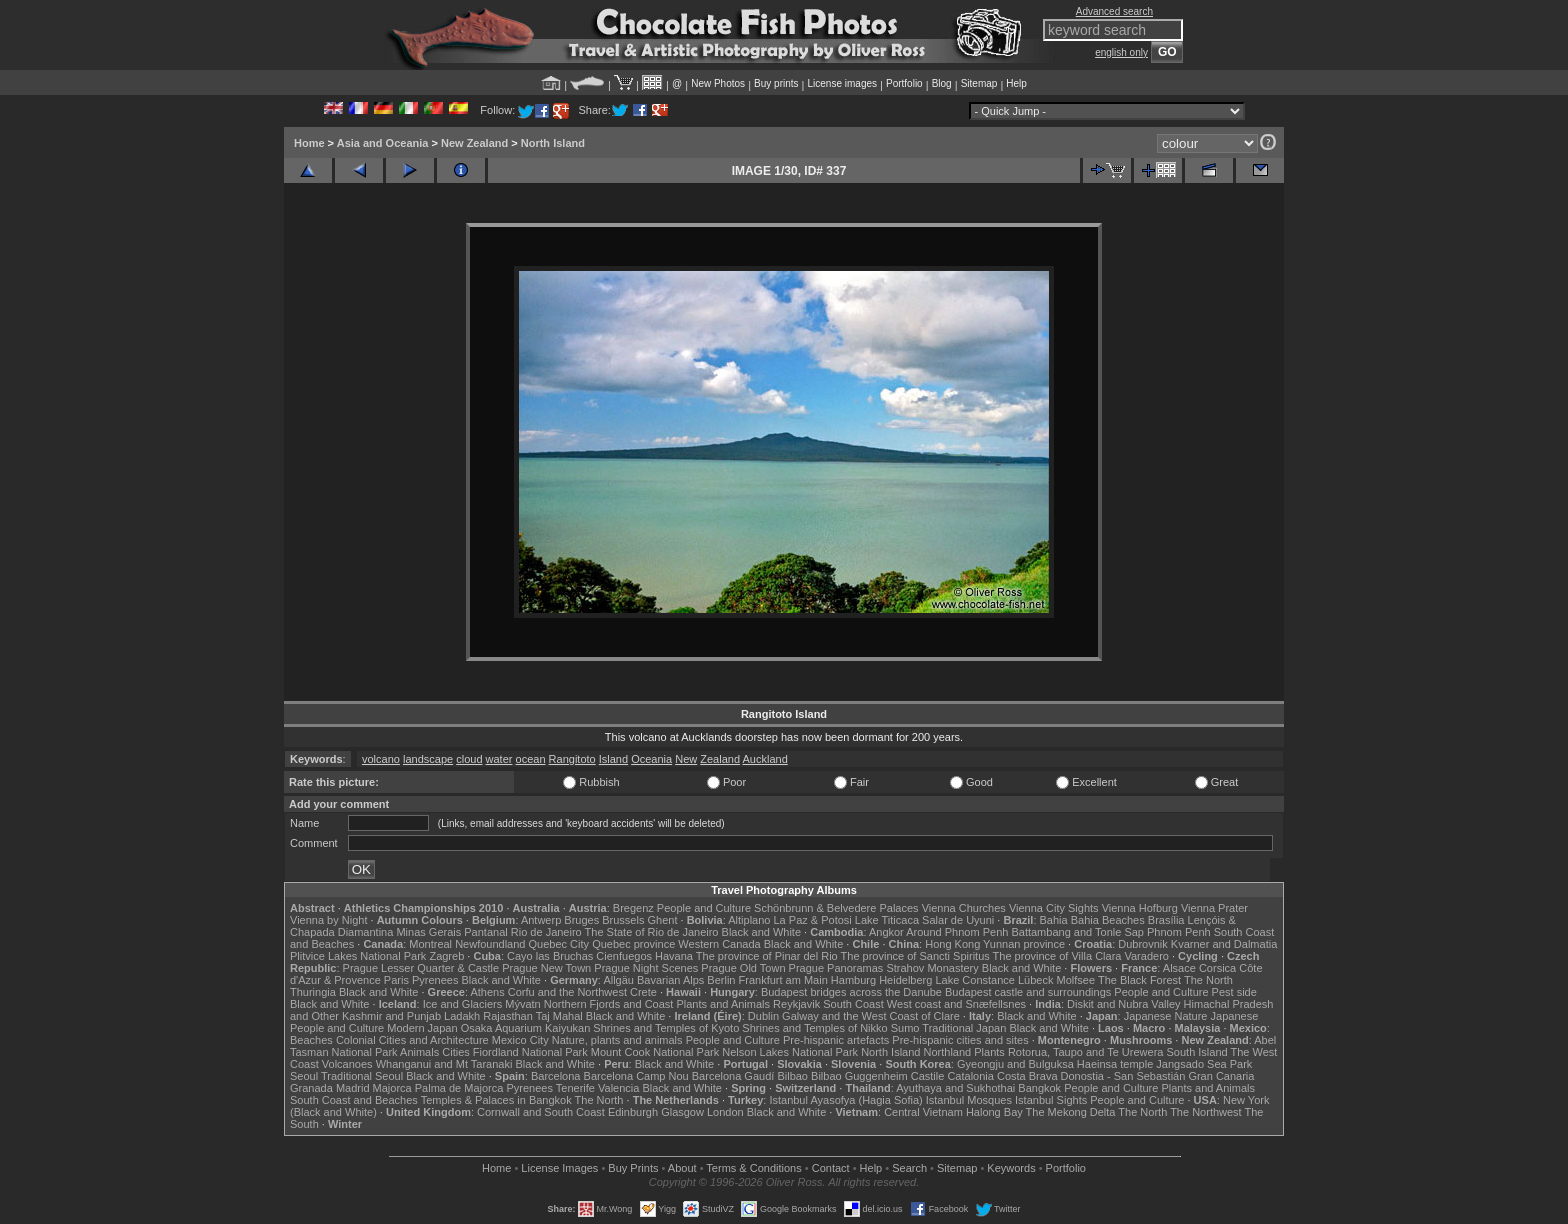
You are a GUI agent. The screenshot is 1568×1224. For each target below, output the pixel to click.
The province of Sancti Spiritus (915, 956)
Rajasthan (508, 1016)
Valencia (618, 1088)
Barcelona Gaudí (733, 1076)
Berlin (721, 980)
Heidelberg (905, 980)
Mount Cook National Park (655, 1052)
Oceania (651, 759)
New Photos (718, 83)
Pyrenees (435, 980)
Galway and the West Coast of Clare (871, 1016)
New (686, 759)
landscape (428, 759)
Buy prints (776, 83)
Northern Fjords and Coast (609, 1004)
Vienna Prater (1214, 908)
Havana (674, 956)
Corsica (1217, 968)
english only (1121, 52)
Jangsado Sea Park (1204, 1064)
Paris (396, 980)
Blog (942, 83)
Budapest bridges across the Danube (851, 992)
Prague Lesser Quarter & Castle (421, 968)
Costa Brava (1027, 1076)
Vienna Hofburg (1140, 908)
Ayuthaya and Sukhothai (955, 1088)
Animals (419, 1052)
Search (909, 1168)
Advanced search (1114, 11)
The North (1208, 980)
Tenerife (575, 1088)
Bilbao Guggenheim (859, 1076)
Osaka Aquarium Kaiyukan (526, 1028)
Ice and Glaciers (462, 1004)
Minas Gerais (428, 932)
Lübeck (1035, 980)
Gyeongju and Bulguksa (1015, 1064)
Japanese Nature (1166, 1016)
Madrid (353, 1088)
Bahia (1054, 920)
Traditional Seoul (362, 1076)
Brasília (1166, 920)
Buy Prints (633, 1168)
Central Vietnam (923, 1112)
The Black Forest (1139, 980)
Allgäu (618, 980)
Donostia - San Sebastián (1123, 1076)
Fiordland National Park (530, 1052)
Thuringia (313, 992)
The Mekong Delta (1071, 1112)
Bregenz (633, 908)
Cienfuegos (624, 956)
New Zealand (474, 143)
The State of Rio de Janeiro (652, 932)
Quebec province (633, 944)
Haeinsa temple (1115, 1064)
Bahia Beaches (1108, 920)
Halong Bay (994, 1112)
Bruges (581, 920)
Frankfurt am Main (783, 980)
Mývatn (522, 1004)
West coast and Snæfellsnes (956, 1004)
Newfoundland (490, 944)
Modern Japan (422, 1028)
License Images (559, 1168)
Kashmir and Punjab (391, 1016)
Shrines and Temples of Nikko (814, 1028)
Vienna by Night (328, 920)
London (725, 1112)
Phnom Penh (1179, 932)
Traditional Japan (964, 1028)
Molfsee (1076, 980)
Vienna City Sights (1054, 908)
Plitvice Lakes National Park (358, 956)
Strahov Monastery (932, 968)
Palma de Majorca (459, 1088)
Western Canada (719, 944)
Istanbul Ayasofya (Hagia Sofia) (845, 1100)
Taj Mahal (559, 1016)
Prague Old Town (743, 968)
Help (1016, 83)
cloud (469, 759)
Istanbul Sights (1051, 1100)
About (682, 1168)
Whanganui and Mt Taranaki (444, 1064)
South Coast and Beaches (354, 1100)
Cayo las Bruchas (550, 956)
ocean (531, 759)
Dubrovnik (1143, 944)
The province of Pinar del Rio (767, 956)
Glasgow (682, 1112)
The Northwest (1206, 1112)
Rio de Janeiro (546, 932)
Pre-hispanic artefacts (836, 1040)
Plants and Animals (723, 1004)
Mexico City (520, 1040)
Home (309, 143)
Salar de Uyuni (958, 920)
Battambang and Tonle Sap (1077, 932)
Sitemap (979, 83)
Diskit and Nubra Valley (1124, 1004)
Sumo (905, 1028)
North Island (553, 143)
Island (613, 759)
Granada (311, 1088)
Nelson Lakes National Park (790, 1052)
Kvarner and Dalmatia (1224, 944)
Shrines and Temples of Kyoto (666, 1028)
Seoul (304, 1076)
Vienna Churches (964, 908)
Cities (456, 1052)
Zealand (720, 759)
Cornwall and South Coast (541, 1112)
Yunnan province (1024, 944)
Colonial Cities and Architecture (412, 1040)
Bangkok (1039, 1088)
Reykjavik (796, 1004)
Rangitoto (572, 759)
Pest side (1234, 992)
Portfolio (904, 83)
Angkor (886, 932)
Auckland (765, 759)
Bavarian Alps (670, 980)
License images (842, 83)
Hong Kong (952, 944)
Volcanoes (347, 1064)
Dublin (763, 1016)
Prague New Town (546, 968)
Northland (948, 1052)
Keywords (1011, 1168)
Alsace (1179, 968)
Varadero (1146, 956)
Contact (831, 1168)
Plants (989, 1052)
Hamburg (853, 980)
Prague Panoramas (836, 968)
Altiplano (749, 920)
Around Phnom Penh (957, 932)
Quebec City (559, 944)
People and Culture (704, 908)
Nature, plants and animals (617, 1040)
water (499, 759)
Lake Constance (975, 980)
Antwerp (541, 920)
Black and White (761, 932)
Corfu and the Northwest (567, 992)
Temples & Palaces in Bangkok (496, 1100)
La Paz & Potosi (813, 920)
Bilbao (792, 1076)
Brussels (623, 920)
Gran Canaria (1221, 1076)
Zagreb (446, 956)
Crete (643, 992)
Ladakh (462, 1016)
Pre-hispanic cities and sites (960, 1040)
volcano (381, 759)
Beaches (311, 1040)
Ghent (663, 920)
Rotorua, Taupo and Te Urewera (1086, 1052)
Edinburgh (633, 1112)
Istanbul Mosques (969, 1100)
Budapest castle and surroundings (1028, 992)
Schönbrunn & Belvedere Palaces (836, 908)
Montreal (430, 944)
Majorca (392, 1088)
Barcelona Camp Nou (636, 1076)
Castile (928, 1076)
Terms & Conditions (753, 1168)
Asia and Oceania (383, 143)
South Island (1197, 1052)
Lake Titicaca (887, 920)
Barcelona (556, 1076)
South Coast (853, 1004)
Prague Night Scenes (646, 968)
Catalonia (970, 1076)
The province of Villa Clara (1057, 956)
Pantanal (485, 932)
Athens (487, 992)
